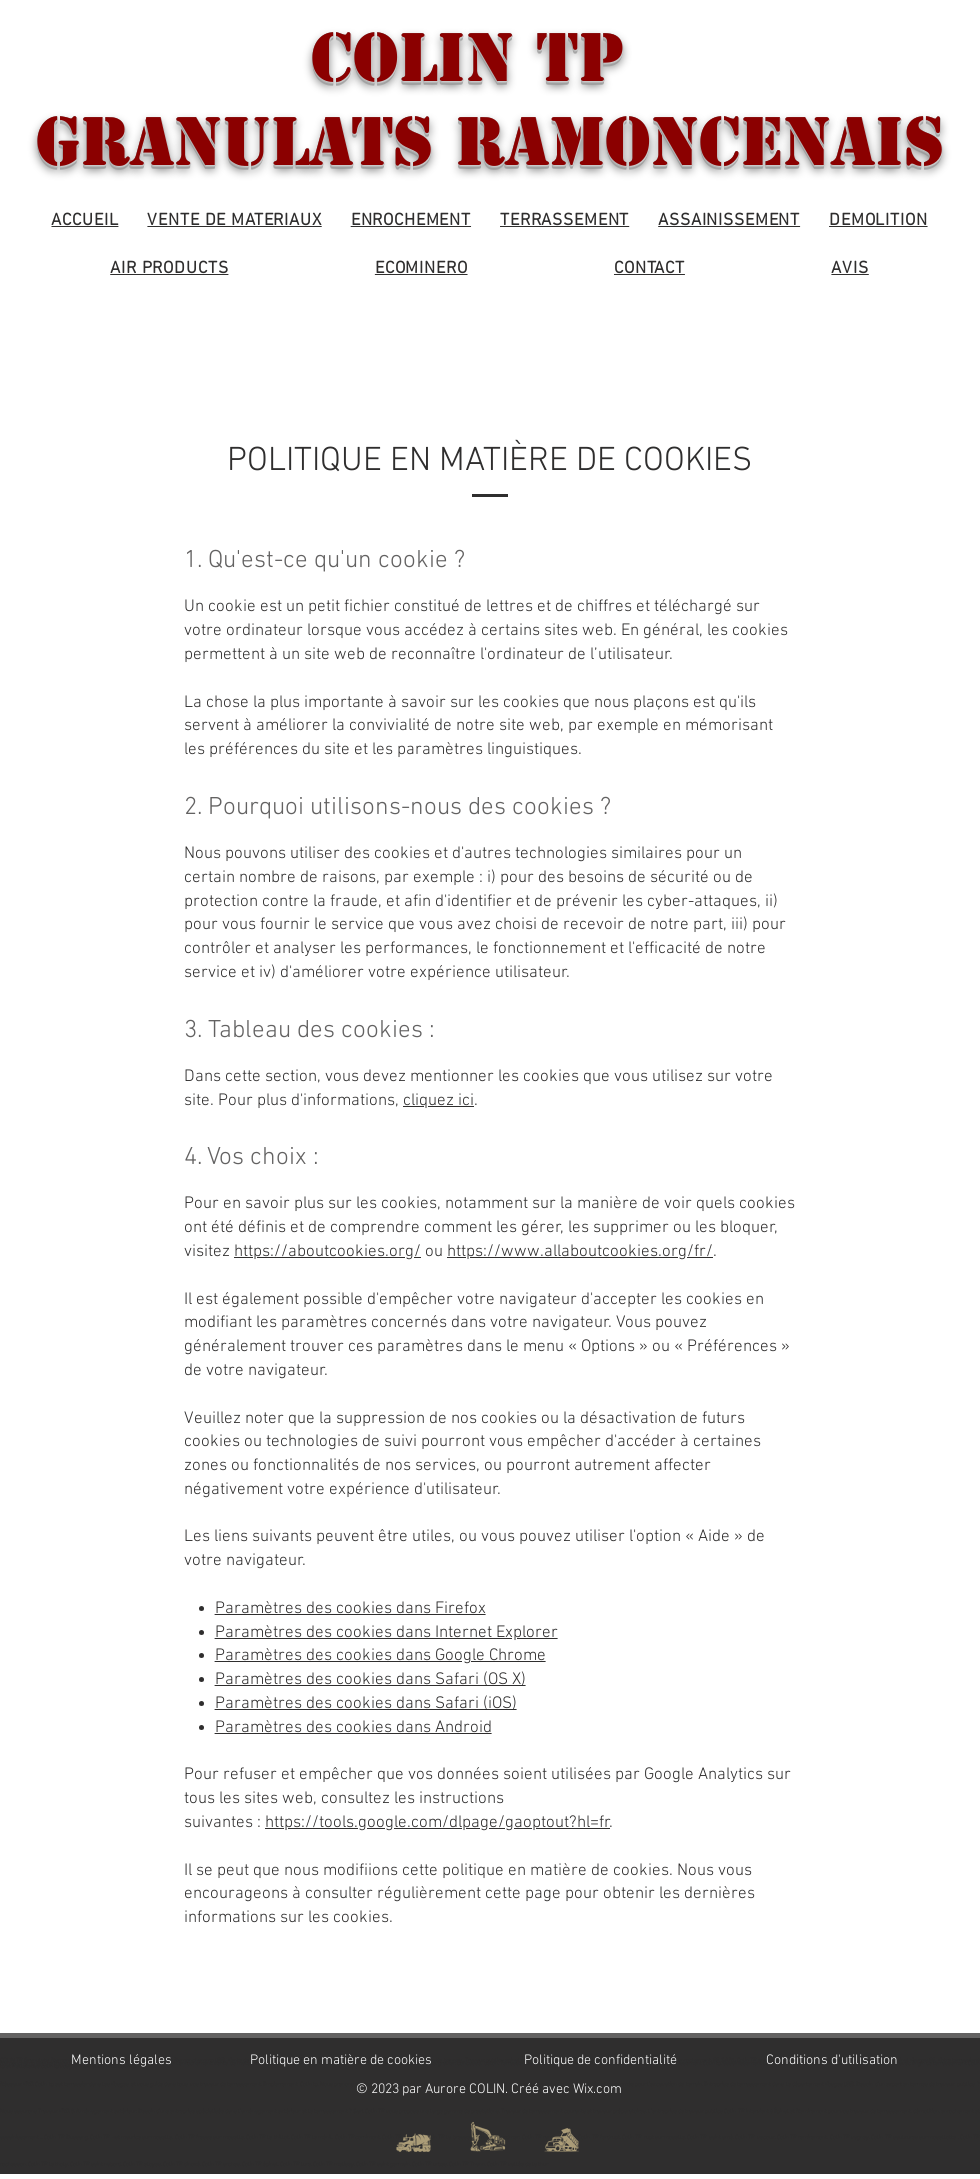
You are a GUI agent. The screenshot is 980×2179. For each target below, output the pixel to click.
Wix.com (597, 2089)
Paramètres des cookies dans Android (353, 1728)
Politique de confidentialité (600, 2060)
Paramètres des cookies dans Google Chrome (380, 1656)
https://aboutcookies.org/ (327, 1252)
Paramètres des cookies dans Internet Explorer (386, 1633)
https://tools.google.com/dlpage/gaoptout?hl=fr (437, 1823)
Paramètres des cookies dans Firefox (350, 1609)
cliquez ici (438, 1101)
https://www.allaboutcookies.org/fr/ (580, 1252)
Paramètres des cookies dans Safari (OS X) (370, 1680)
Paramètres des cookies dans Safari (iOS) (366, 1704)
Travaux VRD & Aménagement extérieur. (87, 2111)
